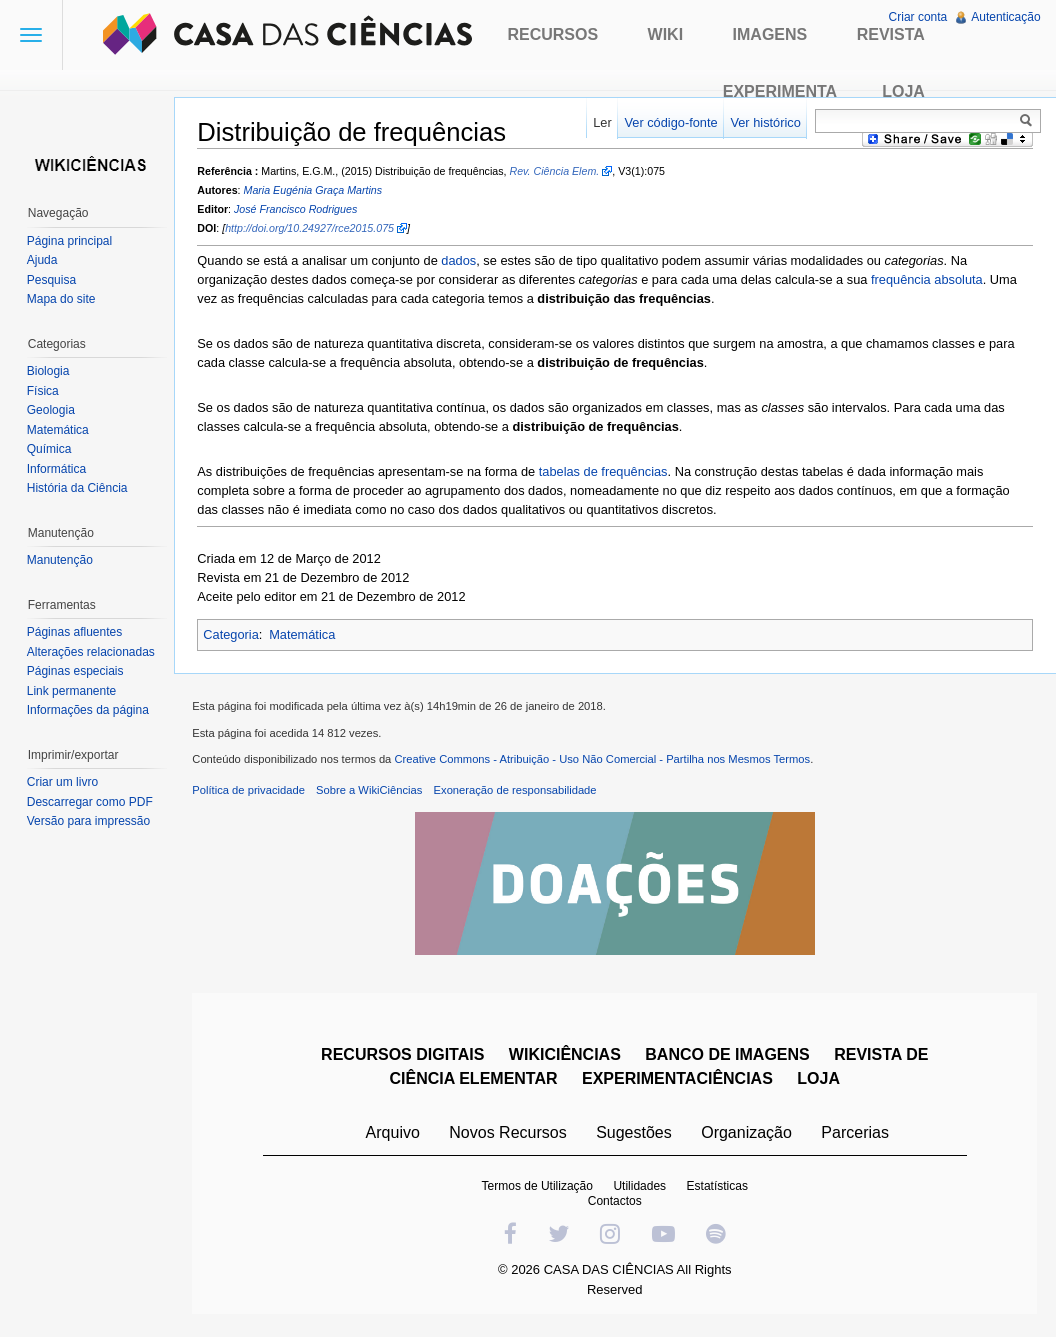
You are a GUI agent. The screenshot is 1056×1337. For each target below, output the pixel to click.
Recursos (552, 34)
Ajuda (43, 260)
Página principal (70, 241)
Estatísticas (718, 1189)
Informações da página (89, 710)
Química (50, 449)
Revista (891, 34)
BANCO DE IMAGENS (729, 1057)
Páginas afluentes (75, 632)
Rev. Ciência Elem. (558, 171)
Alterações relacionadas (92, 652)
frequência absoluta (931, 280)
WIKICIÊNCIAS (566, 1057)
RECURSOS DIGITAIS (403, 1057)
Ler (601, 122)
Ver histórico (764, 122)
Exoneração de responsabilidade (518, 793)
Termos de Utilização (538, 1189)
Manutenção (61, 560)
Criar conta (917, 17)
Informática (57, 469)
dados (462, 261)
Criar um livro (63, 782)
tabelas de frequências (606, 472)
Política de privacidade (252, 793)
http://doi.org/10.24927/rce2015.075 (313, 229)
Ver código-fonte (669, 122)
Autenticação (1005, 17)
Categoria (235, 635)
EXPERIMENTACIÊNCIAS (678, 1081)
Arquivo (394, 1135)
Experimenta (780, 91)
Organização (747, 1135)
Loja (903, 91)
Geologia (52, 410)
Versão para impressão (89, 821)
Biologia (49, 371)
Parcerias (857, 1135)
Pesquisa (52, 280)
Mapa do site (62, 299)
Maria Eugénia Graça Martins (316, 191)
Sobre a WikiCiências (373, 793)
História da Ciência (78, 488)
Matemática (306, 635)
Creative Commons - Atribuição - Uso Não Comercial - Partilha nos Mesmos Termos (606, 763)
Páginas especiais (76, 671)
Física (44, 391)
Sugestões (635, 1135)
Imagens (770, 34)
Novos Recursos (509, 1135)
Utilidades (641, 1189)
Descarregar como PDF (91, 802)
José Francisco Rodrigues (299, 210)
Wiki (666, 34)
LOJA (820, 1081)
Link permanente (72, 691)
